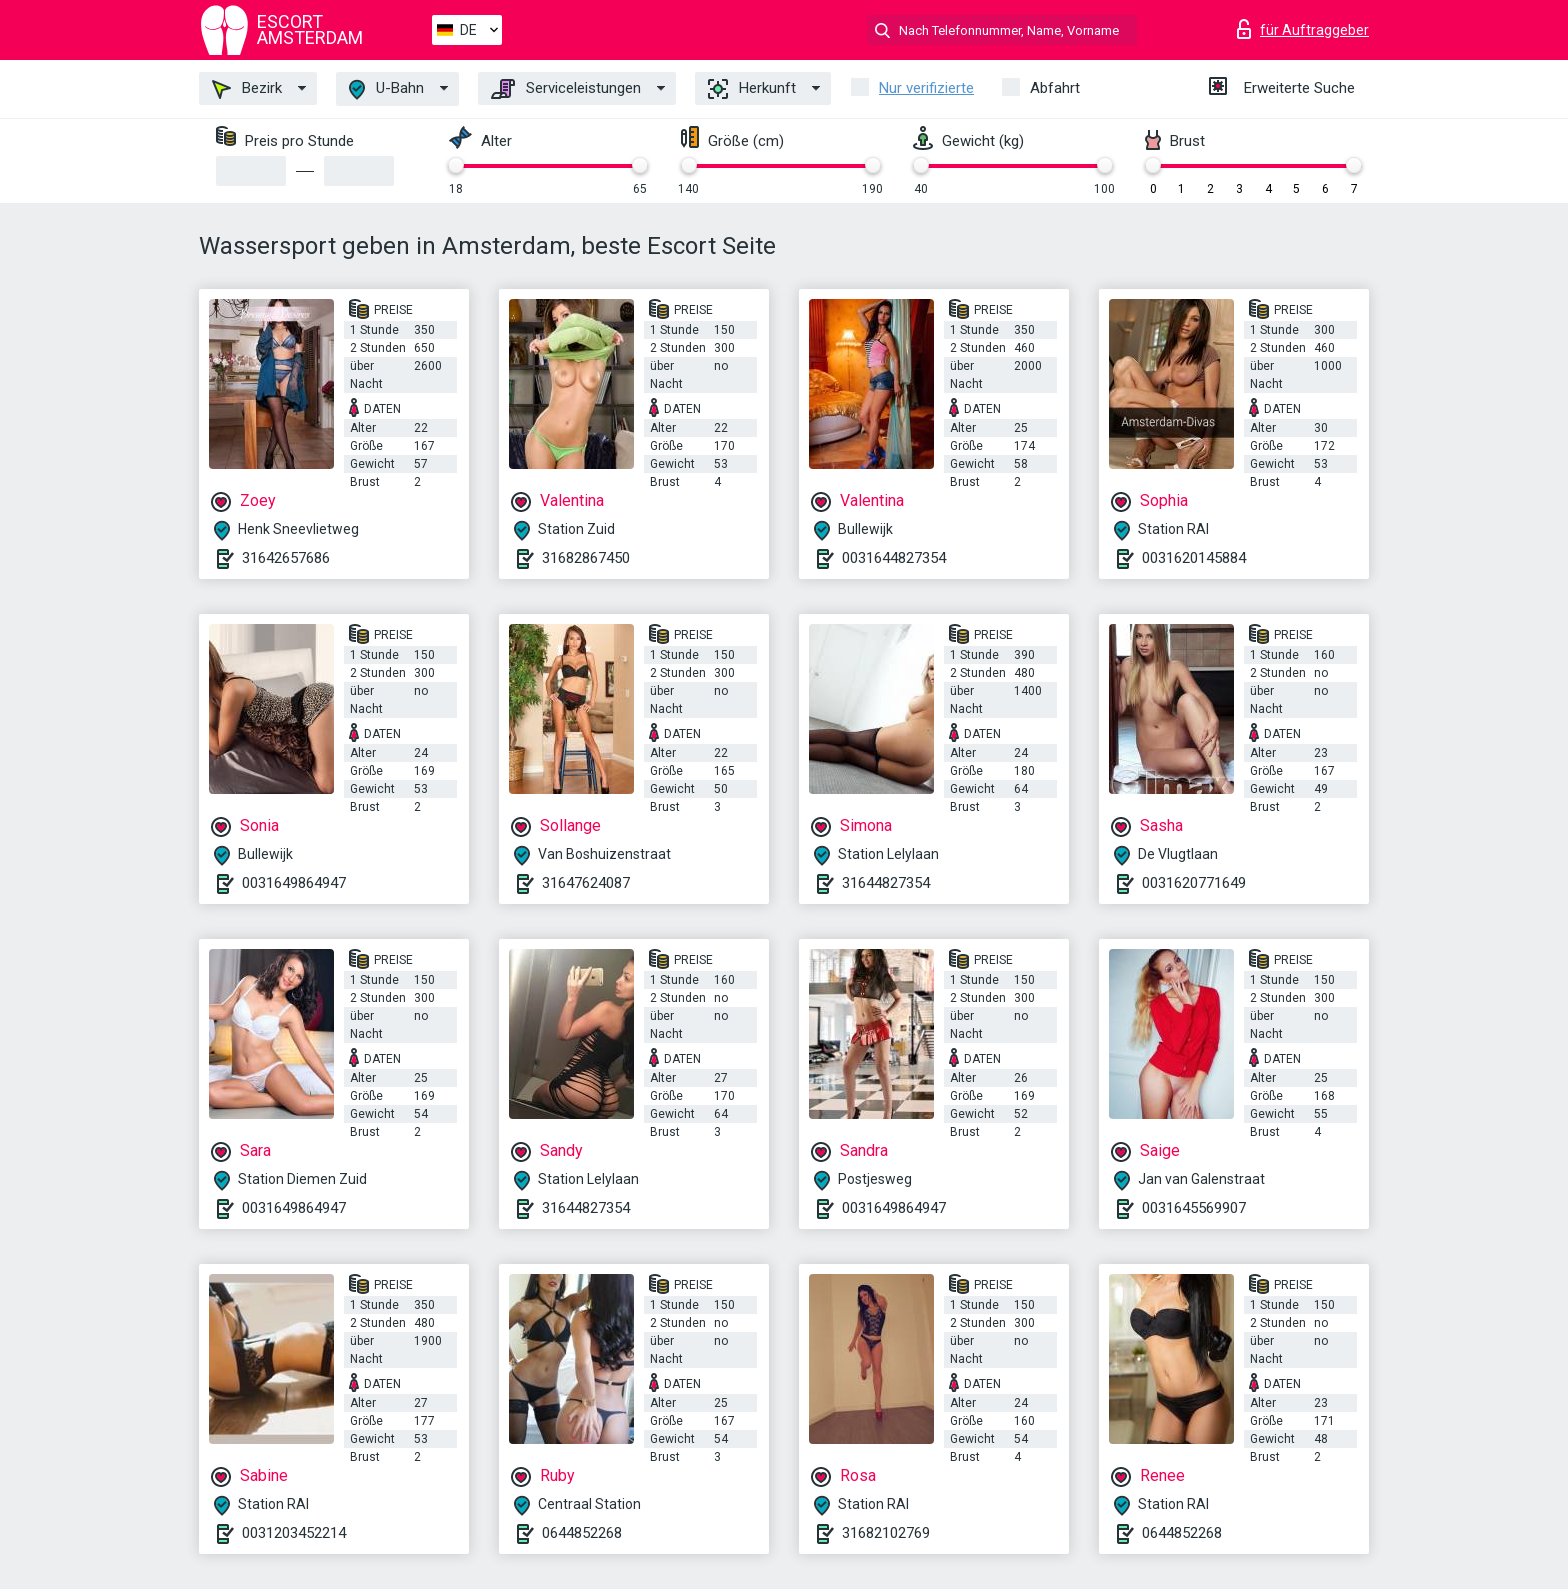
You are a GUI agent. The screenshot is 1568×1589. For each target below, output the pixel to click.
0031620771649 (1194, 883)
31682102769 (886, 1533)
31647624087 (586, 883)
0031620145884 (1194, 558)
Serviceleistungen (566, 89)
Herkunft (752, 89)
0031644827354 (894, 558)
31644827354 (886, 883)
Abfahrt (1055, 88)
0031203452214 (294, 1533)
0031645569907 (1194, 1208)
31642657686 (286, 558)
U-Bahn (386, 89)
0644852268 (582, 1533)
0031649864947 (294, 883)
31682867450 (586, 558)
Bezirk (247, 89)
